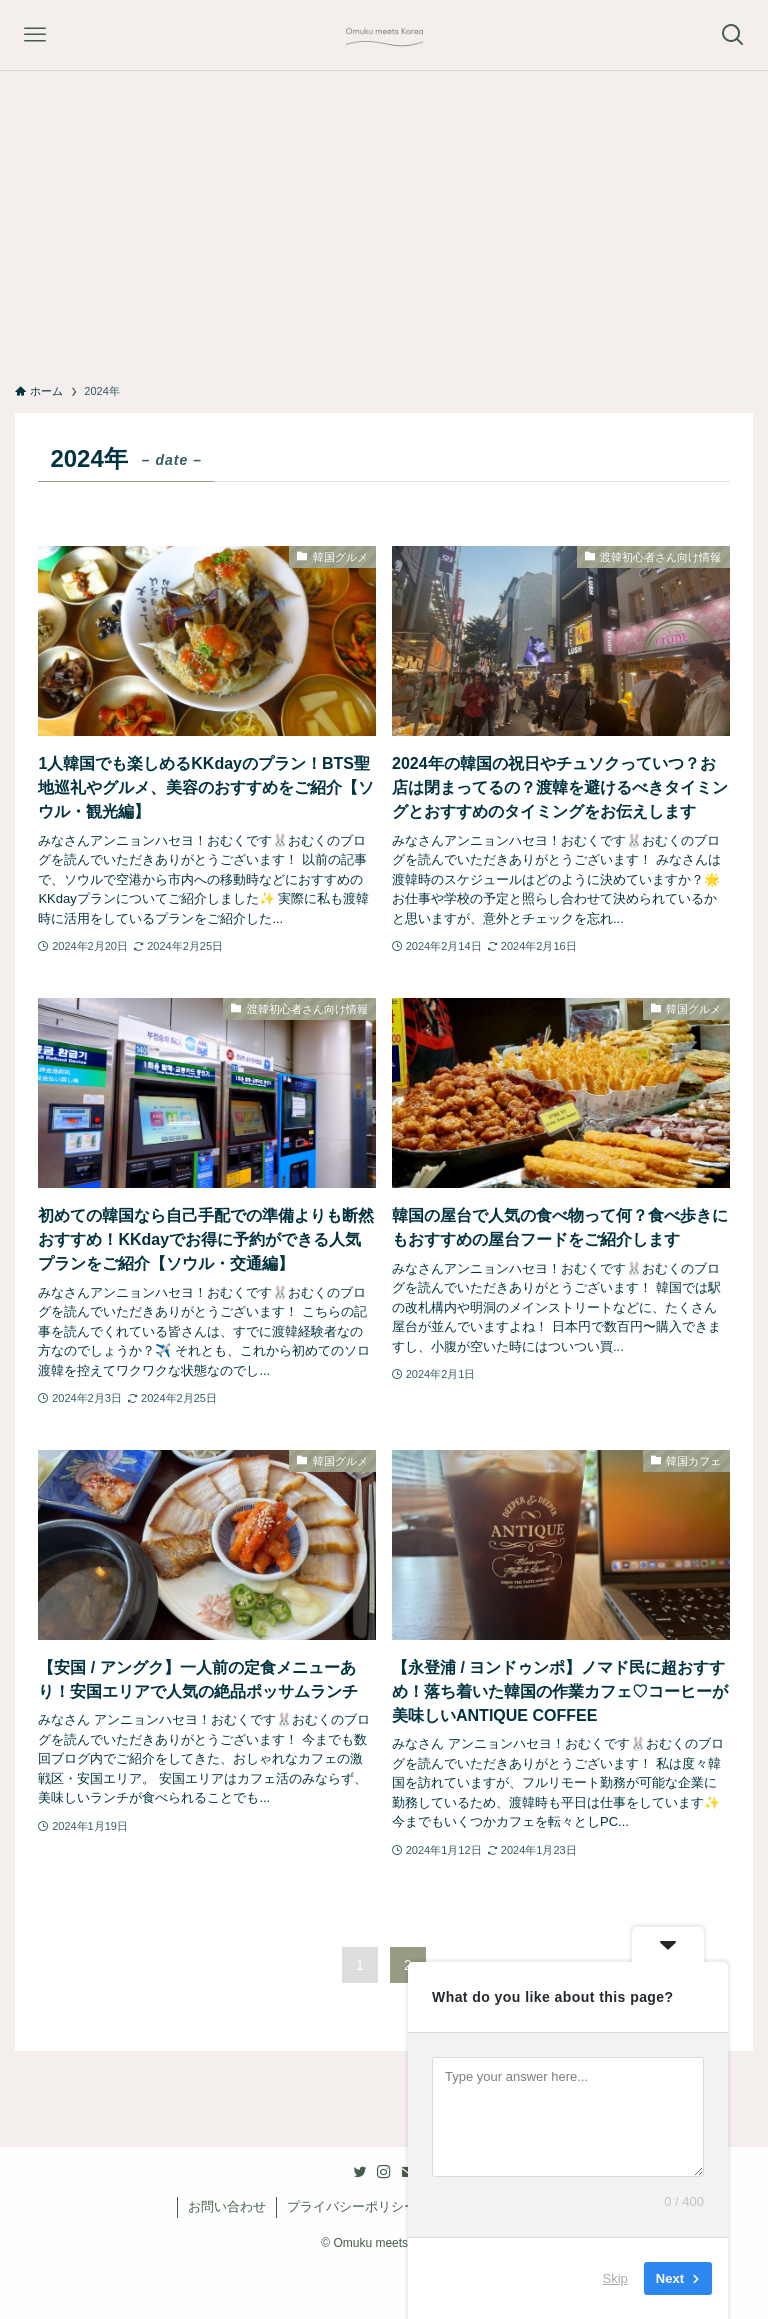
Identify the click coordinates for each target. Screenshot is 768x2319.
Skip (615, 2278)
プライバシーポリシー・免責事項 (384, 2206)
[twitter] (360, 2172)
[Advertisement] (384, 221)
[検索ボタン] (733, 35)
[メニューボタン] (35, 35)
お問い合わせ (227, 2206)
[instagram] (384, 2172)
